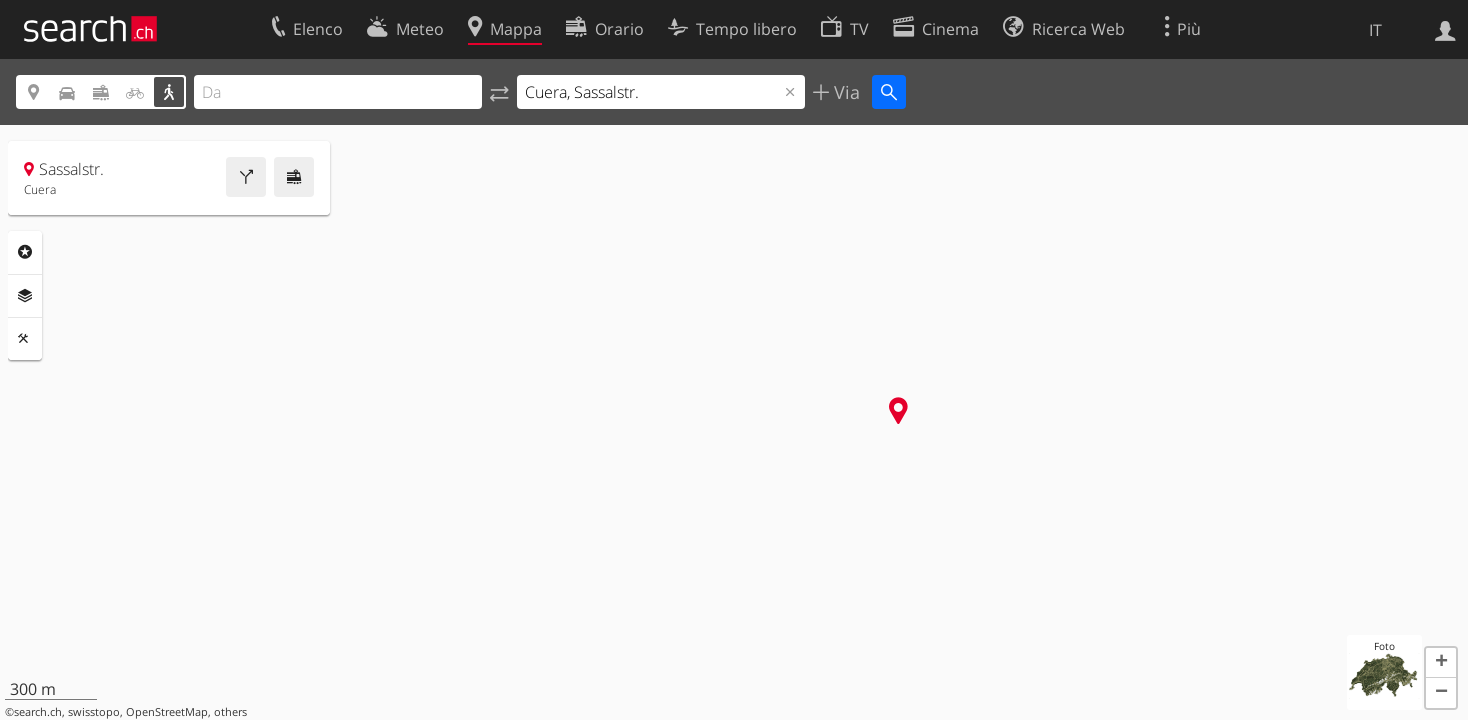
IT (1375, 30)
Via (844, 92)
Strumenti (25, 339)
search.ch (38, 712)
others (230, 712)
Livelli (25, 296)
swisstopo (94, 712)
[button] (1441, 663)
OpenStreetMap (167, 712)
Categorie (25, 252)
